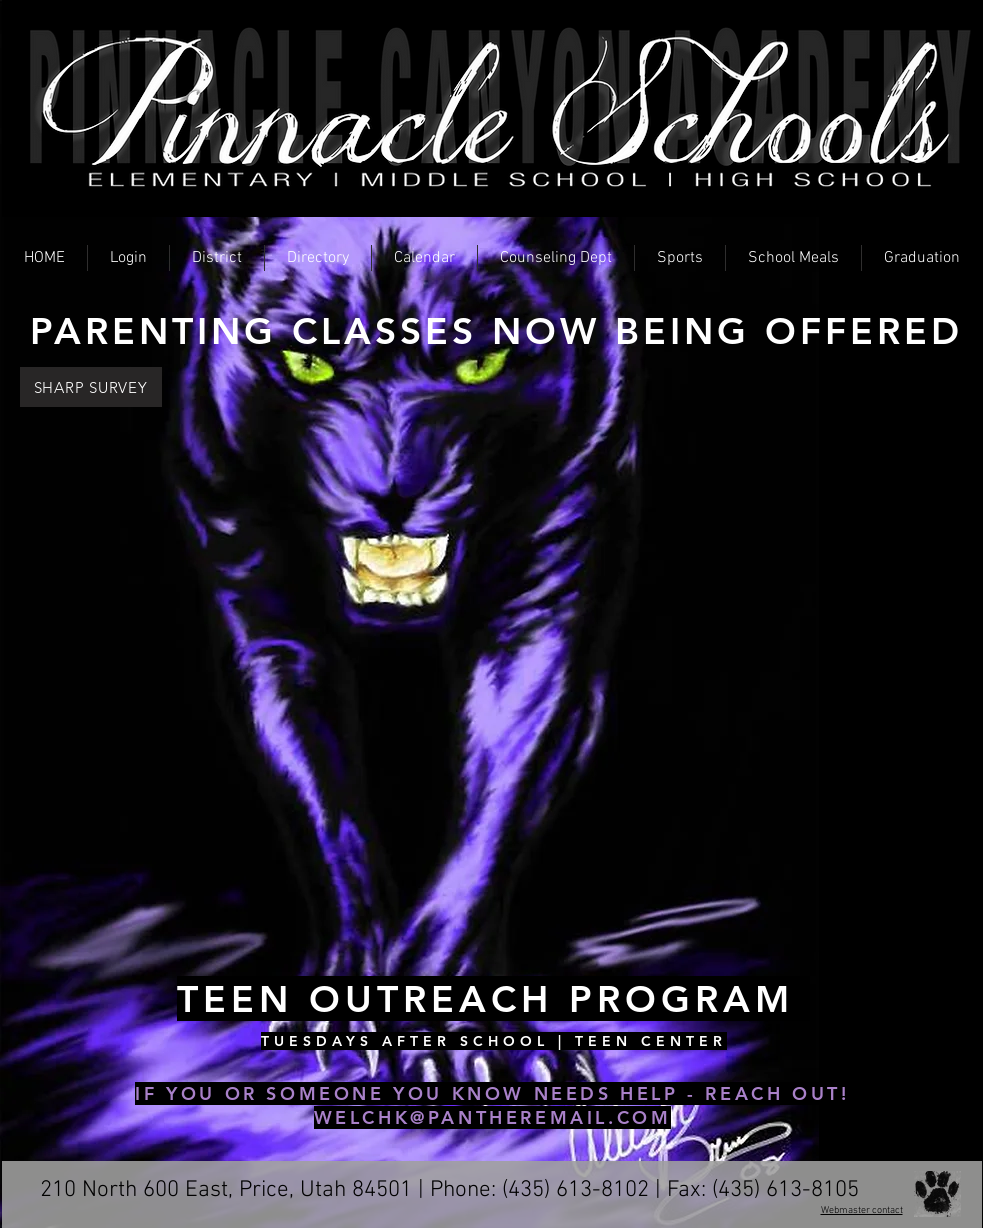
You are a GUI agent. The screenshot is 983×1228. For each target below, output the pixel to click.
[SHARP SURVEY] (91, 387)
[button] (128, 258)
